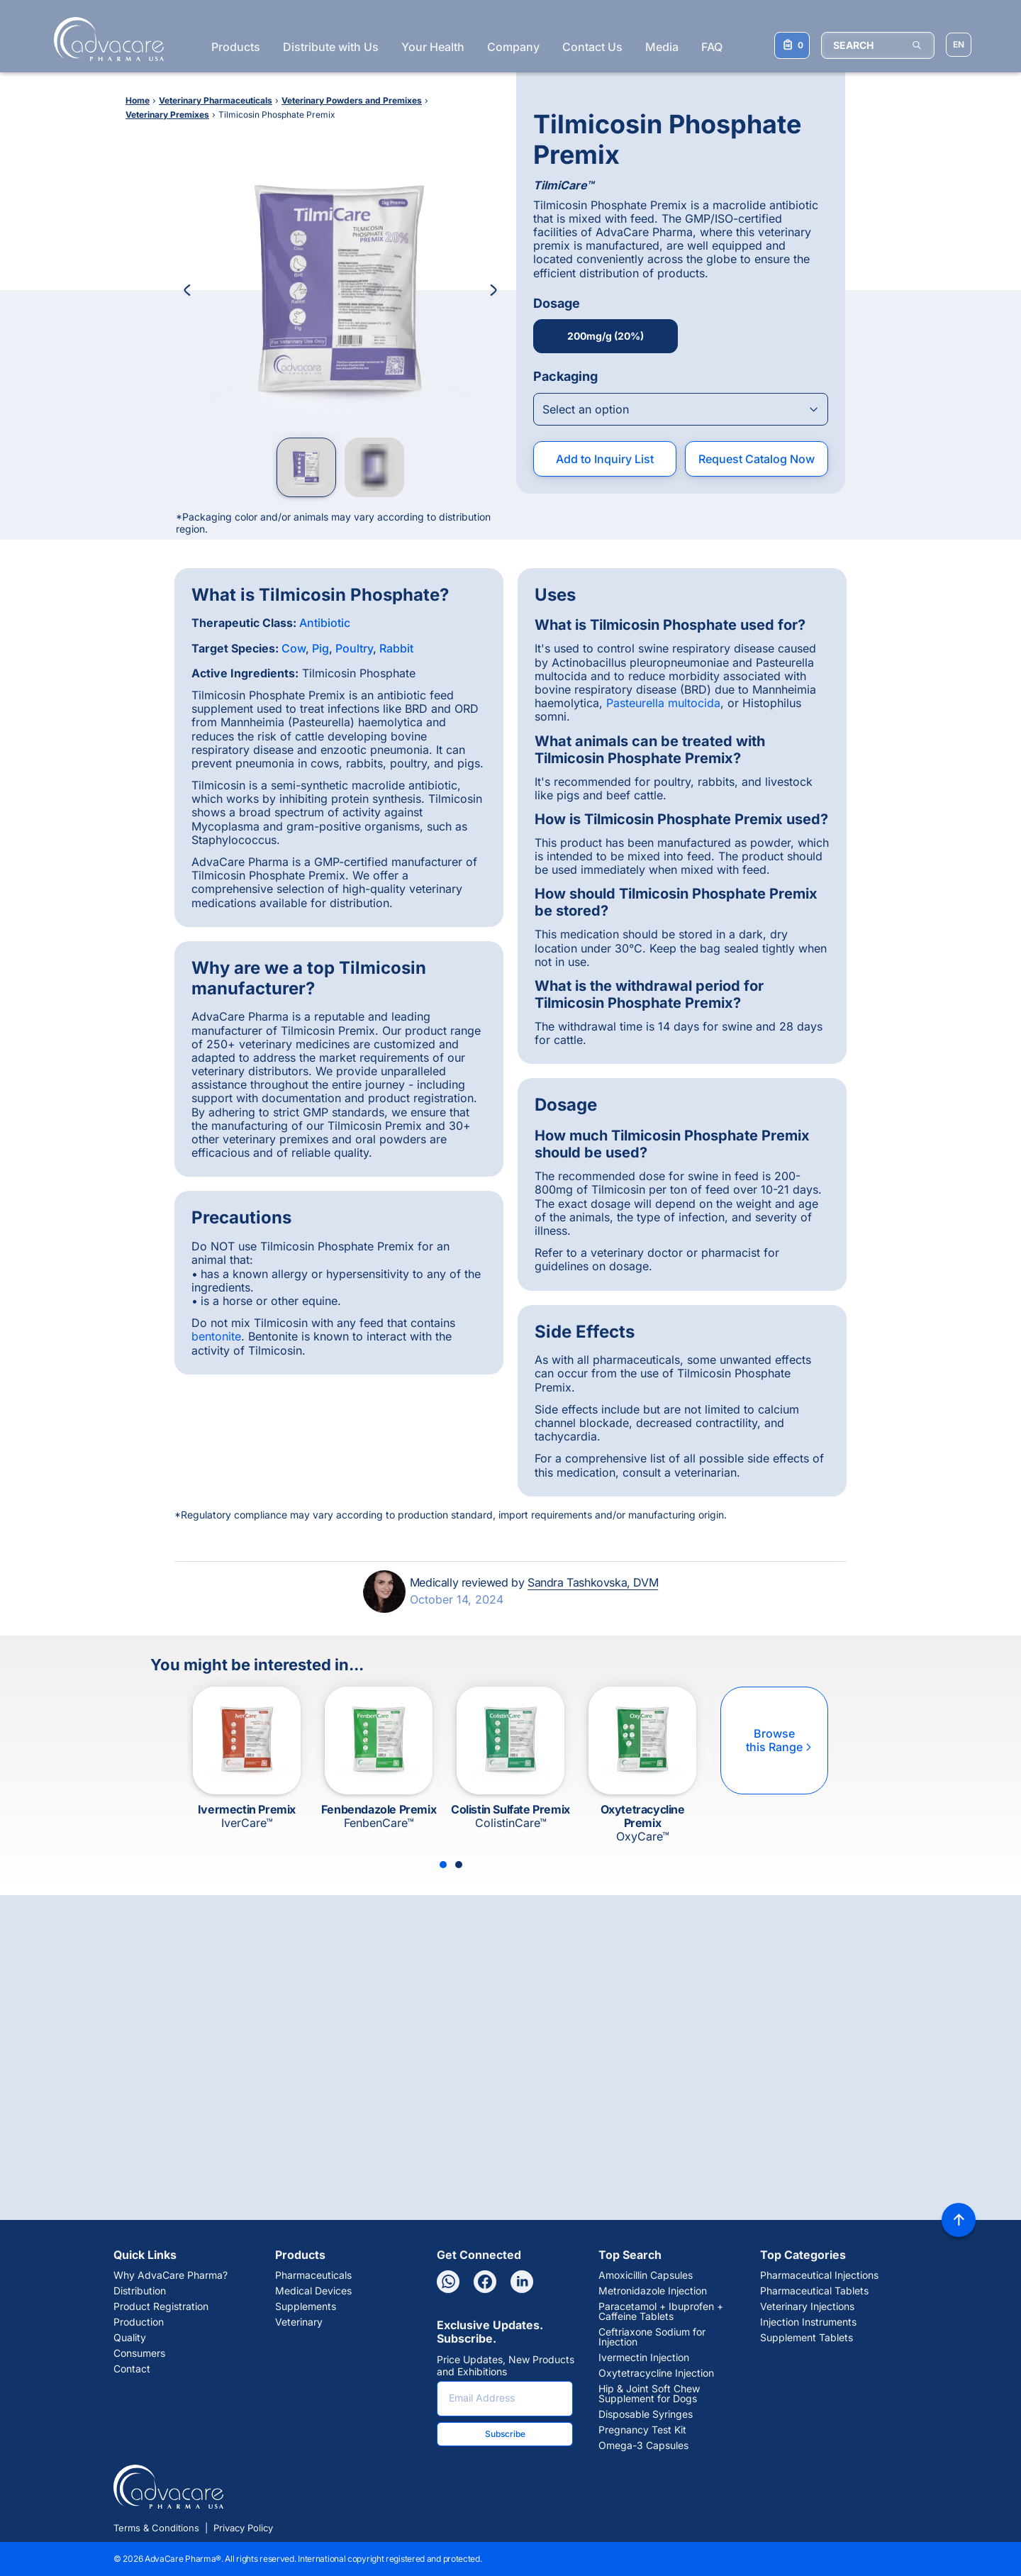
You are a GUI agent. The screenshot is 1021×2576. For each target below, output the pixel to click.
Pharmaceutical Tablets (814, 2291)
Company (513, 47)
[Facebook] (485, 2281)
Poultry (354, 648)
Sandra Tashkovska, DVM (593, 1582)
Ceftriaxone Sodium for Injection (651, 2337)
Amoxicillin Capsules (645, 2275)
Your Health (432, 47)
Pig (320, 648)
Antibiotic (324, 623)
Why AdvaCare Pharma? (170, 2275)
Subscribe (505, 2433)
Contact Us (592, 47)
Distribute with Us (331, 47)
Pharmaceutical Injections (819, 2275)
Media (662, 47)
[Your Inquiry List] (792, 45)
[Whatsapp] (448, 2281)
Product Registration (160, 2306)
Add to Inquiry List (605, 459)
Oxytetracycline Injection (656, 2373)
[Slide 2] (459, 1864)
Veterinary (299, 2322)
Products (235, 47)
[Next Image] (493, 290)
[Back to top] (959, 2220)
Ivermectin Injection (643, 2358)
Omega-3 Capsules (643, 2445)
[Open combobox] (680, 409)
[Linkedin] (521, 2281)
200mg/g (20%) (605, 336)
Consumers (139, 2353)
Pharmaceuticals (313, 2275)
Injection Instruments (808, 2322)
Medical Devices (313, 2291)
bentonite (216, 1336)
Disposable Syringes (645, 2414)
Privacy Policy (243, 2527)
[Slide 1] (443, 1864)
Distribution (139, 2291)
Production (138, 2322)
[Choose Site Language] (959, 45)
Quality (129, 2338)
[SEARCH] (878, 45)
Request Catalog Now (756, 459)
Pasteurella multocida (663, 703)
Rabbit (396, 648)
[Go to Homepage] (104, 39)
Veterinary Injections (807, 2306)
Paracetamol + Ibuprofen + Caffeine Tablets (660, 2311)
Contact (131, 2369)
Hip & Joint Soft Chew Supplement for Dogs (649, 2394)
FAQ (711, 47)
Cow (293, 648)
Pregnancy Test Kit (642, 2430)
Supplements (305, 2306)
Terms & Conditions (156, 2527)
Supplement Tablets (806, 2338)
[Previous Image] (187, 290)
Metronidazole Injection (652, 2291)
